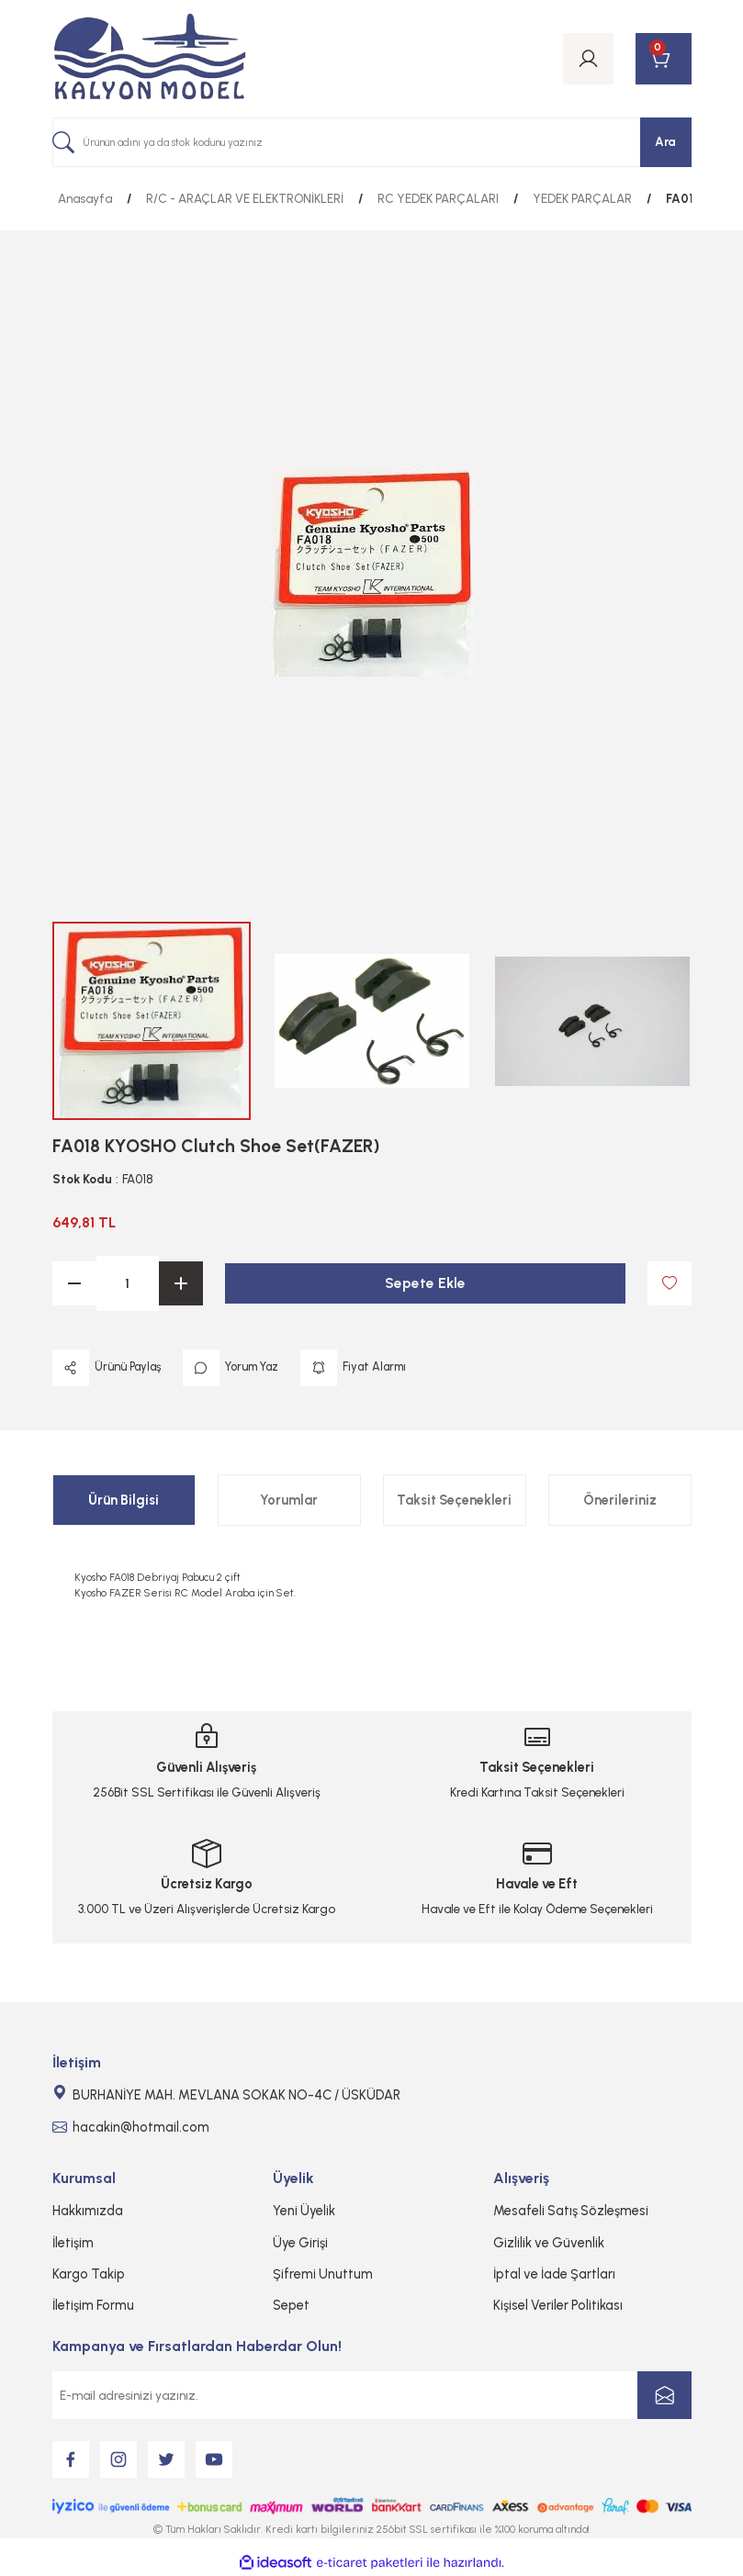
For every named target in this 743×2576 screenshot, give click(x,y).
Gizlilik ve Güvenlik (548, 2242)
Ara (665, 141)
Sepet (291, 2305)
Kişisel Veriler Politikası (558, 2305)
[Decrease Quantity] (74, 1283)
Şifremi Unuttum (323, 2274)
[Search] (372, 142)
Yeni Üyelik (304, 2210)
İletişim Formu (93, 2305)
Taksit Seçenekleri (454, 1500)
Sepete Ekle (425, 1283)
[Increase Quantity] (181, 1283)
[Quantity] (127, 1283)
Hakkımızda (87, 2210)
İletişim (73, 2242)
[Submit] (664, 2395)
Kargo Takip (88, 2274)
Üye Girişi (300, 2242)
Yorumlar (289, 1500)
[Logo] (149, 58)
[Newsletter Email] (372, 2395)
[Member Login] (588, 59)
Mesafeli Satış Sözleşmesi (570, 2210)
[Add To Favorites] (669, 1283)
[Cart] (663, 59)
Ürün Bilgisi (123, 1500)
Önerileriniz (620, 1500)
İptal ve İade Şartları (554, 2274)
